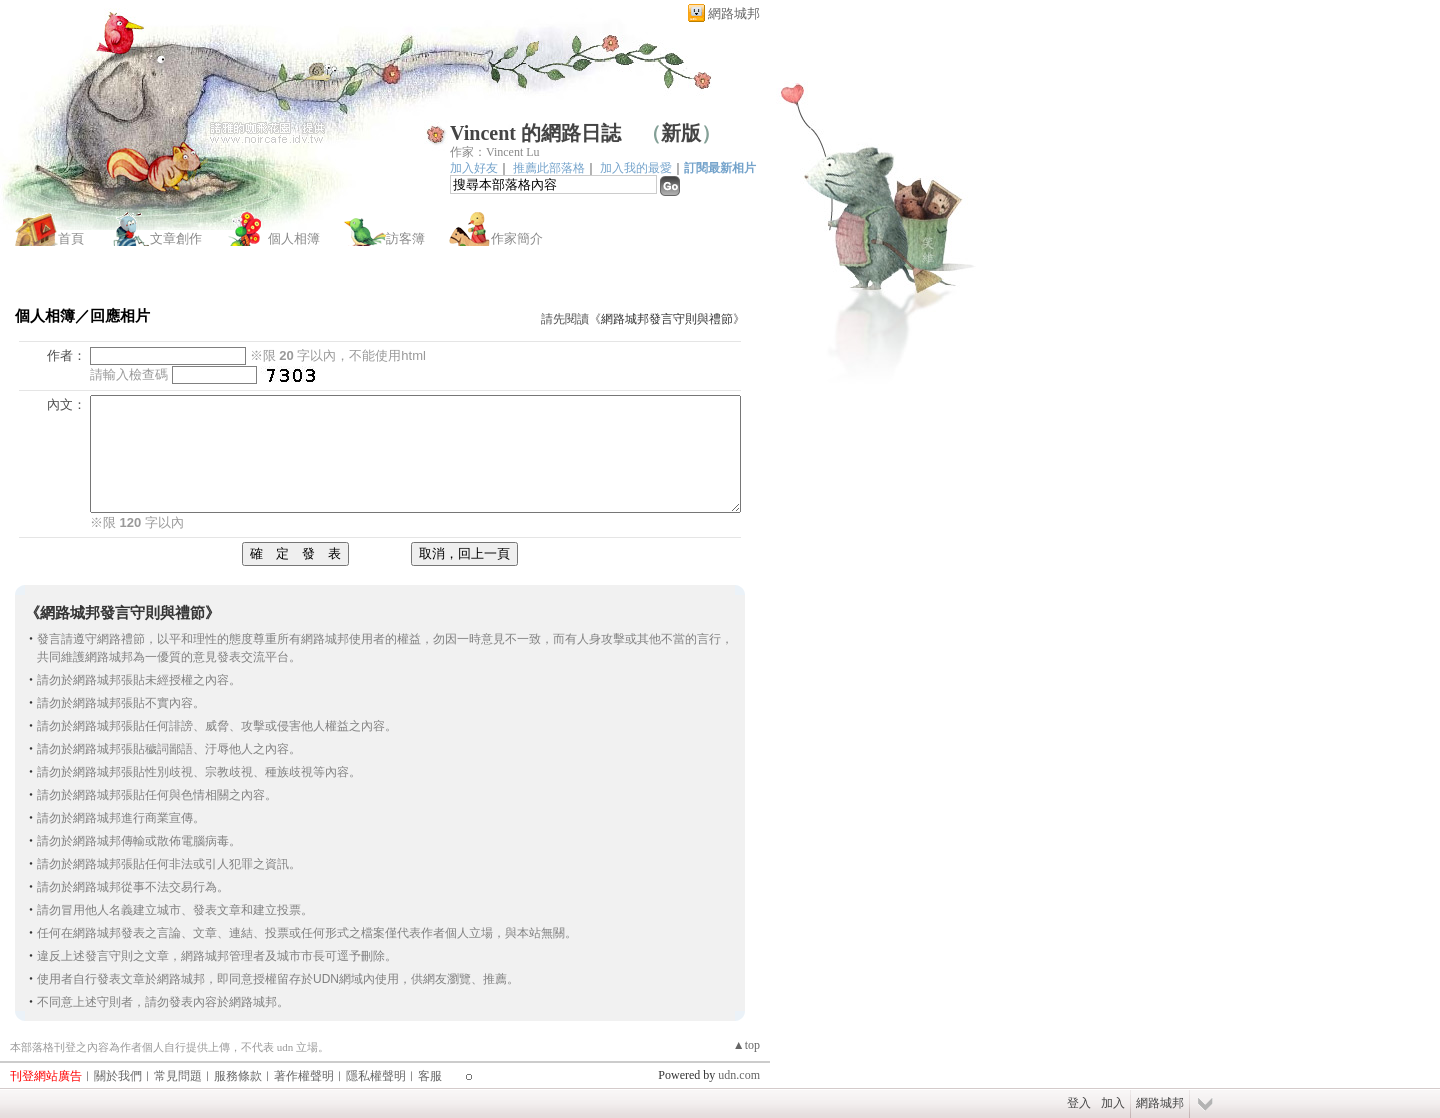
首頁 (71, 238)
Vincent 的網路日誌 (535, 133)
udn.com (739, 1075)
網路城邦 (734, 13)
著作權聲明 (304, 1076)
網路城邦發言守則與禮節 (667, 319)
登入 (1079, 1103)
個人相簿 (294, 238)
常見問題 (178, 1076)
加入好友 (474, 168)
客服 (430, 1076)
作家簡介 (517, 238)
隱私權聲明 (376, 1076)
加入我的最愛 (636, 168)
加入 (1113, 1103)
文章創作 (176, 238)
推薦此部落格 (549, 168)
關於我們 (118, 1076)
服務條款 (238, 1076)
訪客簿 (405, 238)
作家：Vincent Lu (495, 152)
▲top (746, 1045)
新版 (681, 133)
